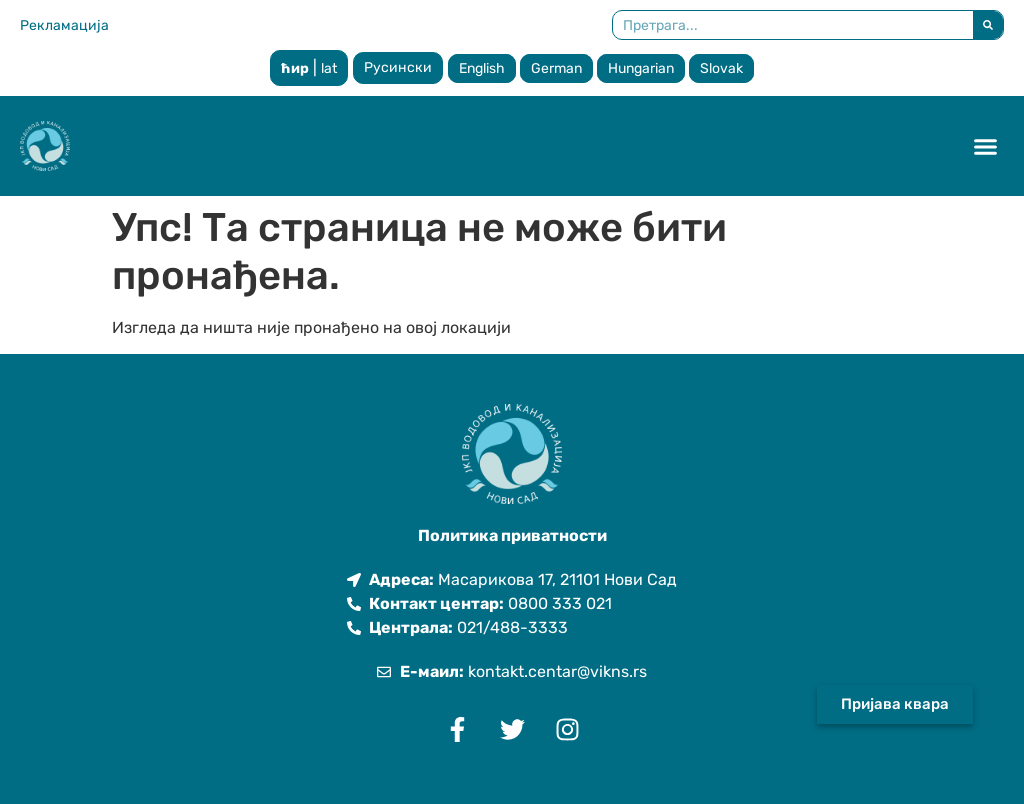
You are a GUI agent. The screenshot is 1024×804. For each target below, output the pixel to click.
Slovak (721, 68)
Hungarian (641, 68)
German (556, 68)
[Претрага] (988, 25)
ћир (295, 68)
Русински (398, 67)
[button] (986, 146)
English (482, 68)
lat (329, 68)
